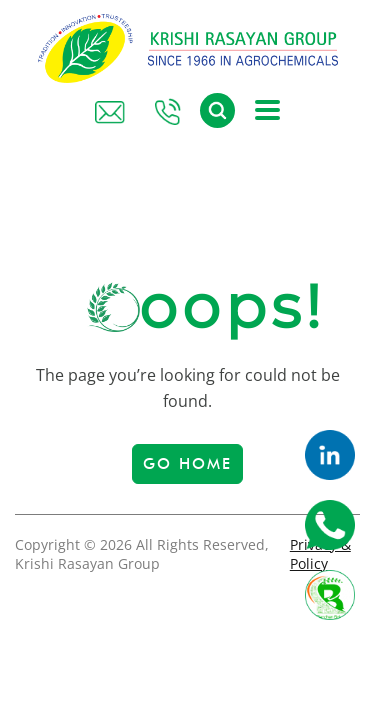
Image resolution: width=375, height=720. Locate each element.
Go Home (187, 464)
